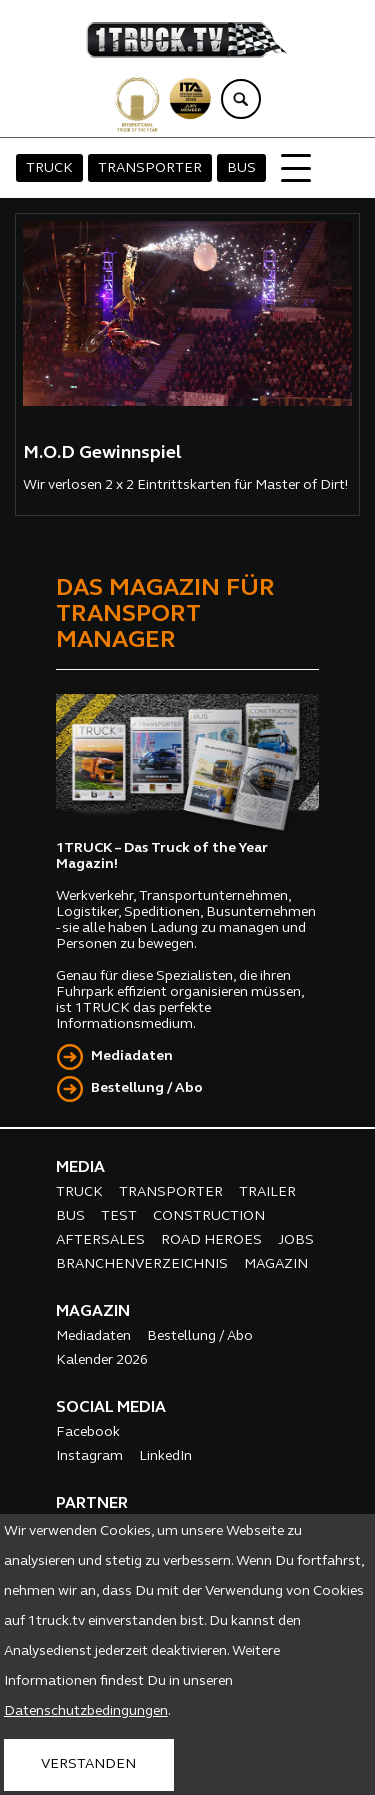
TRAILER (267, 1192)
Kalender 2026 (102, 1360)
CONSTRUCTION (209, 1216)
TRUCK (49, 168)
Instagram (89, 1456)
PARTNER (92, 1504)
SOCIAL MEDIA (111, 1408)
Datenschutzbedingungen (86, 1711)
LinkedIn (165, 1456)
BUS (241, 168)
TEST (119, 1216)
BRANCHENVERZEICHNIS (142, 1264)
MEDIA (80, 1168)
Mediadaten (132, 1056)
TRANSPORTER (150, 168)
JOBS (296, 1240)
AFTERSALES (100, 1240)
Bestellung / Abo (147, 1088)
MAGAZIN (276, 1264)
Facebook (88, 1432)
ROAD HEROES (211, 1240)
